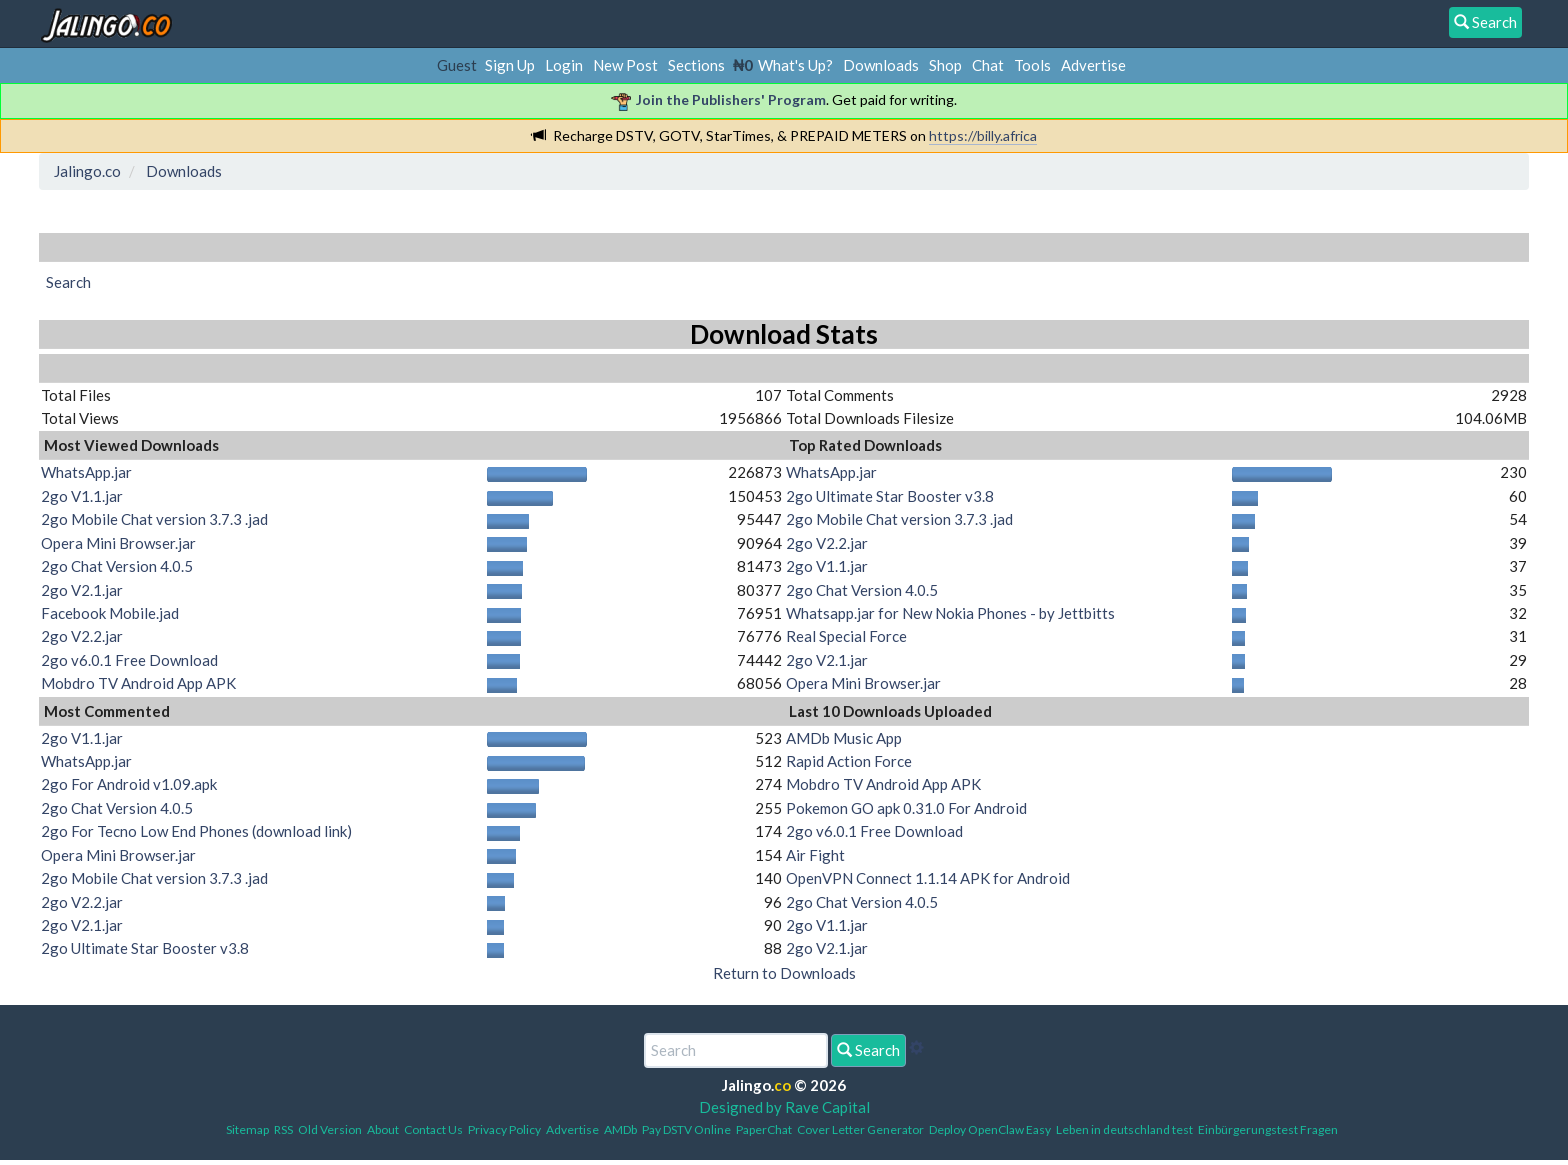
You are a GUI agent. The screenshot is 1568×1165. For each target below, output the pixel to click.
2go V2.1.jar (82, 590)
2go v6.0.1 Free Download (129, 660)
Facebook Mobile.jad (110, 613)
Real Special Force (846, 636)
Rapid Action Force (849, 761)
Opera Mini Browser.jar (118, 543)
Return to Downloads (784, 973)
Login (564, 65)
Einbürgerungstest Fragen (1268, 1129)
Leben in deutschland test (1124, 1129)
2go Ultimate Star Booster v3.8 (890, 496)
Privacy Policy (504, 1129)
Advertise (1093, 65)
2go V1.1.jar (82, 496)
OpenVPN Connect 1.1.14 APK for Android (928, 878)
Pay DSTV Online (686, 1129)
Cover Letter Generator (860, 1129)
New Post (625, 65)
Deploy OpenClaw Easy (990, 1129)
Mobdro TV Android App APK (138, 683)
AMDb (620, 1129)
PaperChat (764, 1129)
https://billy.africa (983, 135)
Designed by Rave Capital (784, 1107)
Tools (1032, 65)
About (383, 1129)
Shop (945, 65)
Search (868, 1050)
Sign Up (510, 65)
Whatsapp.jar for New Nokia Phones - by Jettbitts (950, 613)
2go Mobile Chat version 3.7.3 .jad (154, 519)
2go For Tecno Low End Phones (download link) (196, 831)
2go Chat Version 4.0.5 (117, 566)
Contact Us (433, 1129)
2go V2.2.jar (82, 636)
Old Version (330, 1129)
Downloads (881, 65)
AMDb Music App (844, 738)
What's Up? (795, 65)
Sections (696, 65)
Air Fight (815, 855)
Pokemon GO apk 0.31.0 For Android (906, 808)
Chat (988, 65)
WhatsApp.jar (86, 472)
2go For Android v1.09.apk (129, 784)
